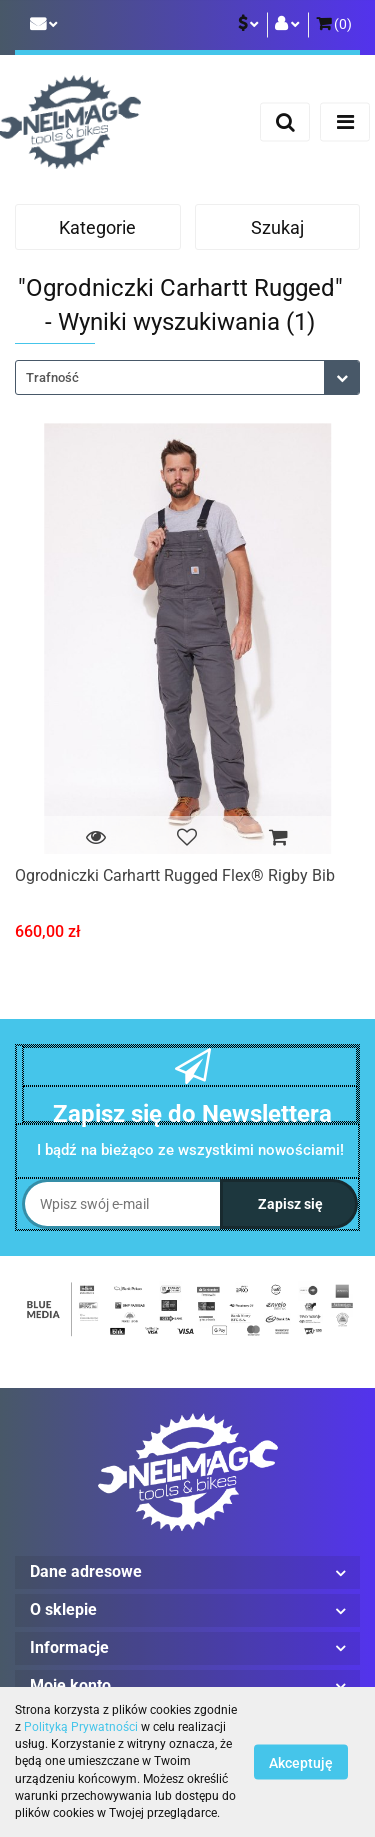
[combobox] (187, 377)
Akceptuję (301, 1763)
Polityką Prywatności (81, 1727)
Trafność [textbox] (52, 377)
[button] (334, 25)
